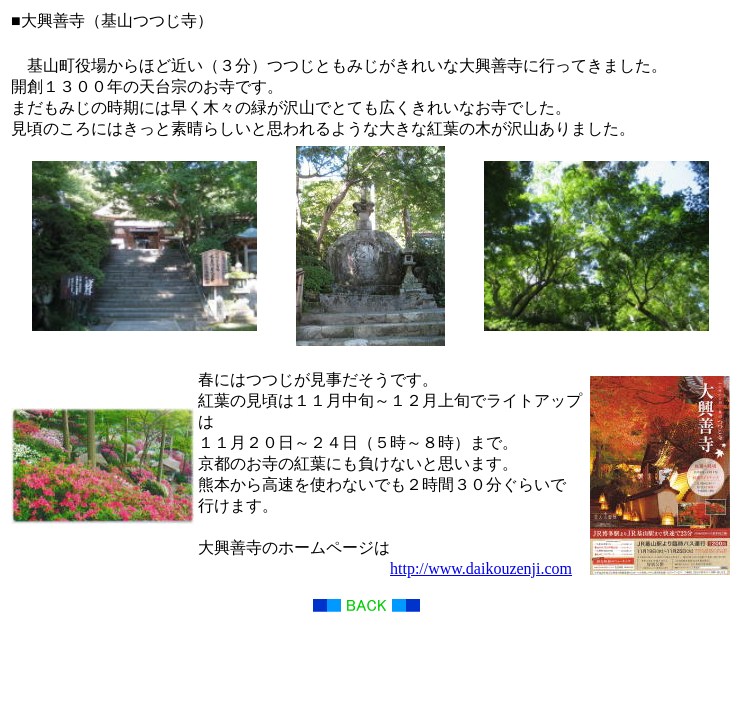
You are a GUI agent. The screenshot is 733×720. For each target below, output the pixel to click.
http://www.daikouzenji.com (481, 568)
